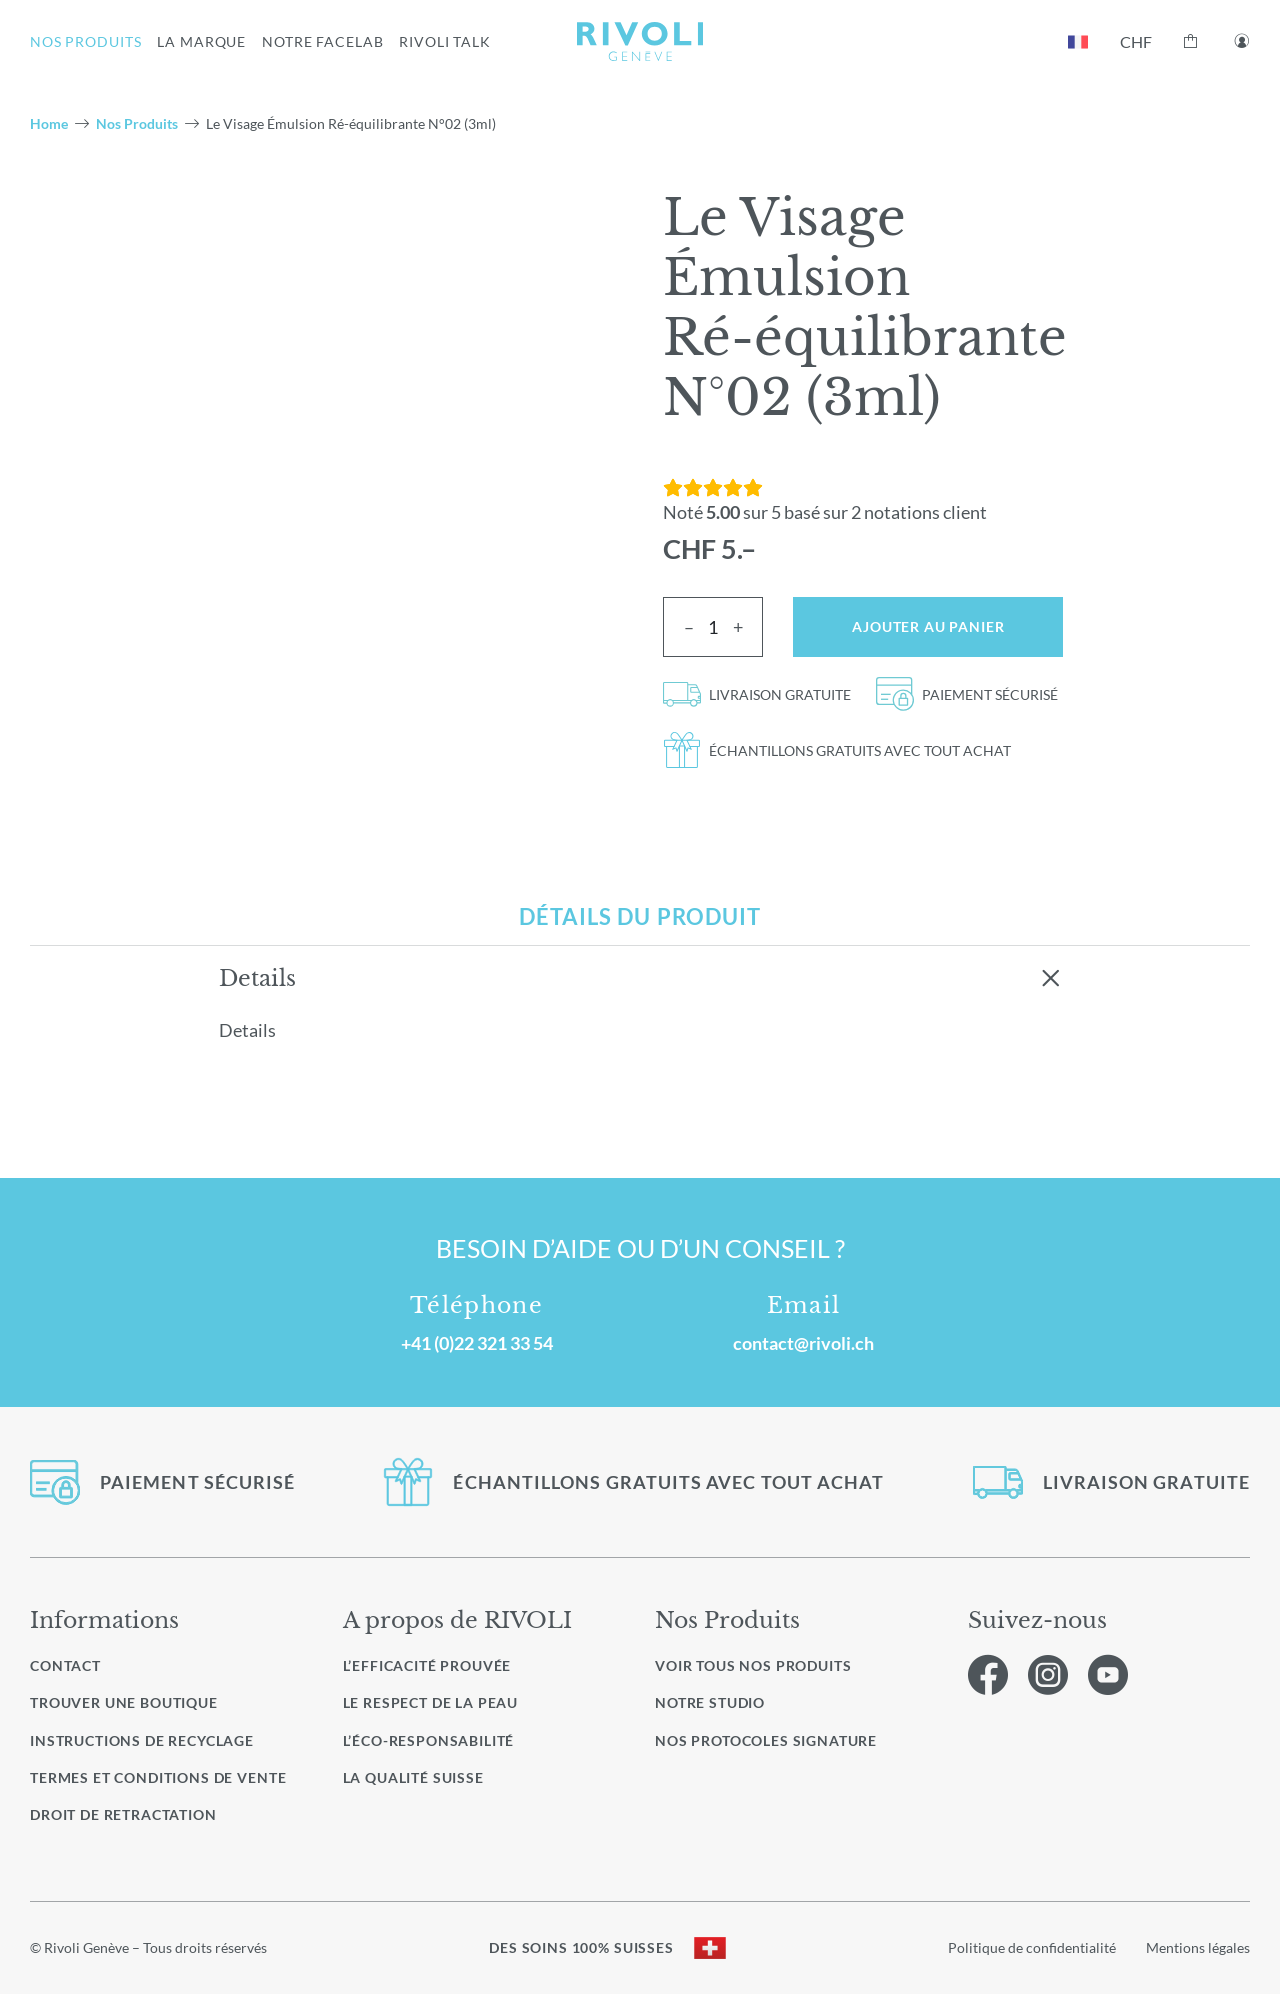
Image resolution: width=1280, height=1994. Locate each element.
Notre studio (710, 1703)
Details (257, 978)
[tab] (640, 917)
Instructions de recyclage (142, 1740)
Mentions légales (1198, 1947)
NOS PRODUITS (85, 41)
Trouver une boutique (124, 1702)
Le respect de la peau (431, 1702)
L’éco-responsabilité (429, 1740)
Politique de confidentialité (1032, 1947)
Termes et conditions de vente (158, 1777)
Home (49, 123)
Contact (65, 1665)
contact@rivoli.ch (803, 1343)
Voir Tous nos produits (753, 1666)
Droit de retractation (123, 1814)
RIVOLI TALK (445, 41)
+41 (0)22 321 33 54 (477, 1343)
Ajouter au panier (928, 626)
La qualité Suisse (413, 1777)
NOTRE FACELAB (322, 41)
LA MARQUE (201, 41)
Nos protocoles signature (766, 1741)
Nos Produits (137, 123)
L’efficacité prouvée (427, 1665)
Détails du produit (640, 916)
